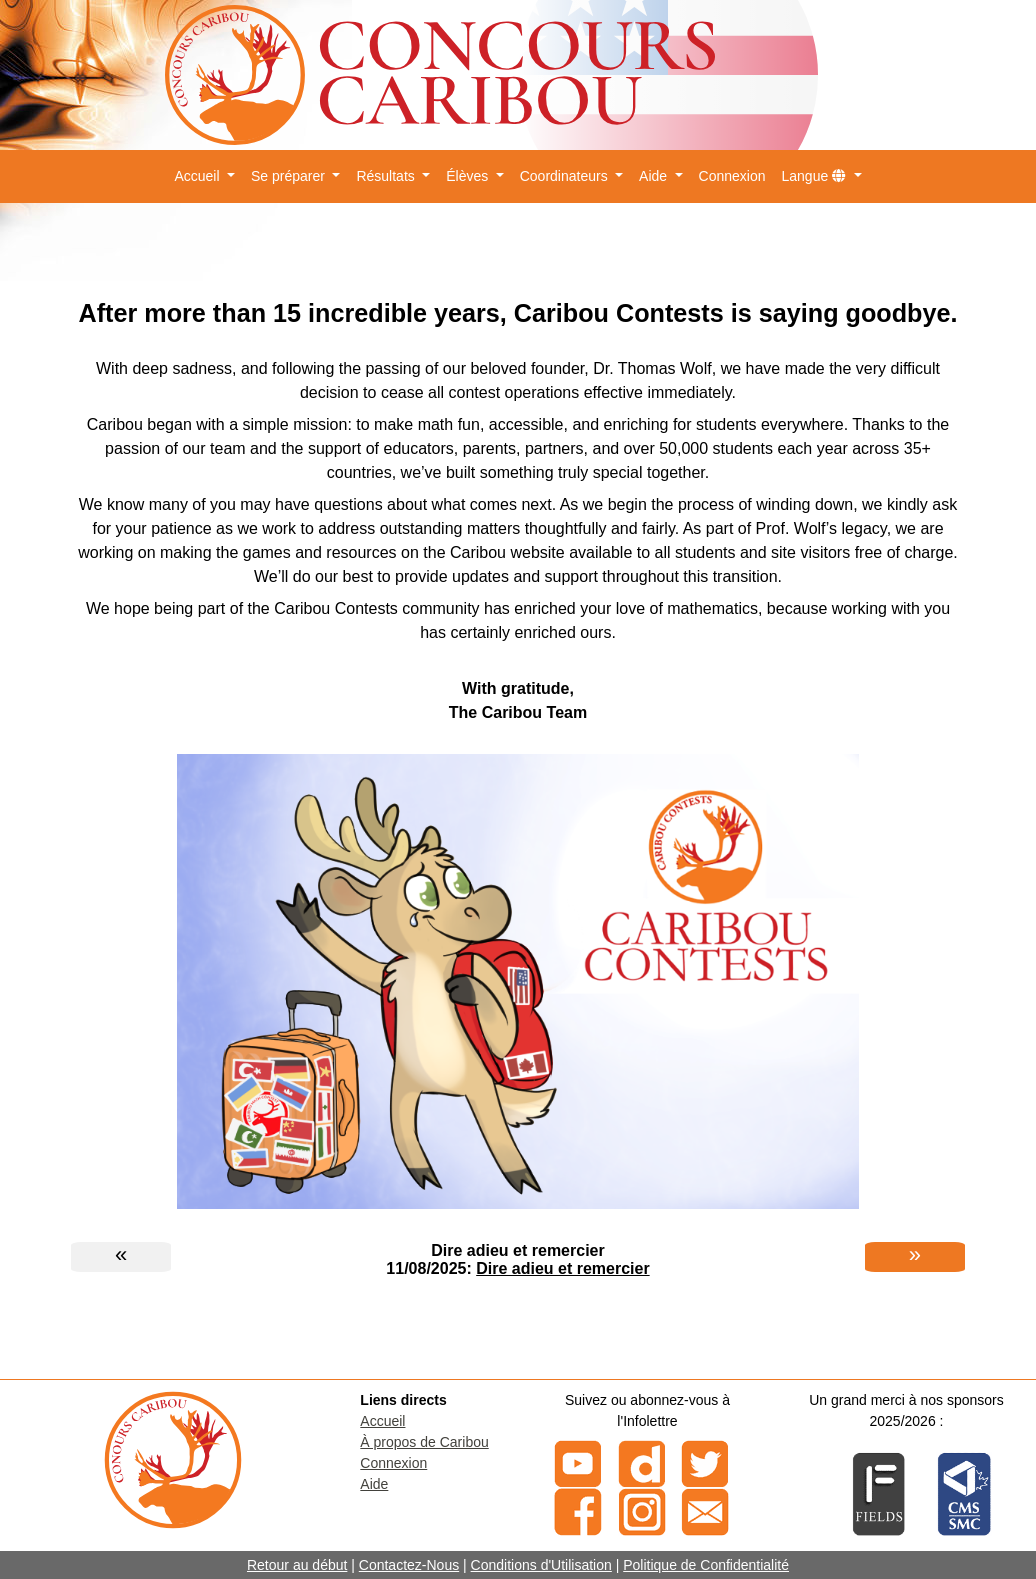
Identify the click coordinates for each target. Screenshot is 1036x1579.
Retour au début (297, 1565)
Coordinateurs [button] (566, 176)
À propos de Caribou (424, 1442)
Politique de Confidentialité (706, 1565)
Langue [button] (816, 176)
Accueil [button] (198, 176)
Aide (374, 1484)
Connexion (732, 176)
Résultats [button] (387, 176)
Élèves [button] (469, 176)
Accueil (382, 1421)
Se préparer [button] (290, 176)
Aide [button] (655, 176)
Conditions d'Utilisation (541, 1565)
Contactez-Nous (409, 1565)
